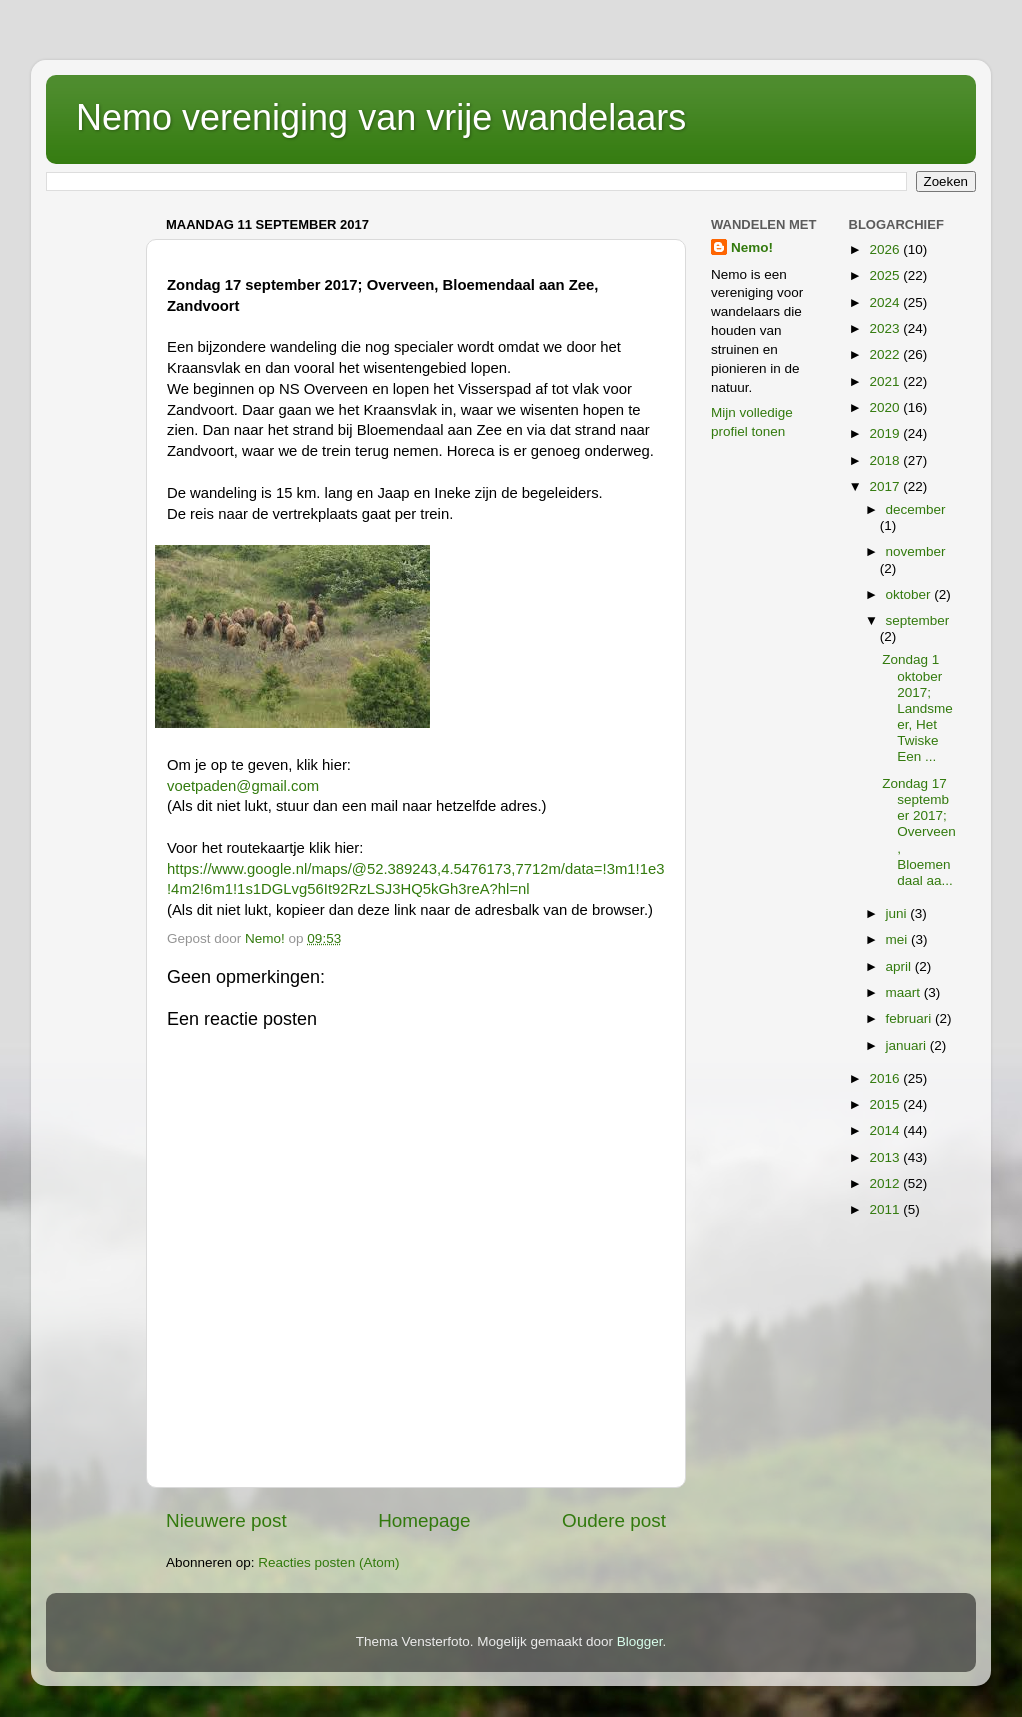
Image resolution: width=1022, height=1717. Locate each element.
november (916, 551)
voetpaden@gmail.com (243, 786)
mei (899, 939)
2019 (886, 433)
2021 (886, 381)
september (918, 620)
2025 (886, 275)
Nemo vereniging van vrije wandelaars (381, 117)
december (916, 509)
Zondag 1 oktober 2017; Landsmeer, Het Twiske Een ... (917, 708)
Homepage (424, 1520)
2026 (886, 249)
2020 (886, 407)
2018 (886, 460)
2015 (886, 1104)
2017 (886, 486)
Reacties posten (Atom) (328, 1562)
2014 (886, 1130)
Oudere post (614, 1520)
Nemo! (752, 247)
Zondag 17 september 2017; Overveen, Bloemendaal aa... (919, 832)
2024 (886, 302)
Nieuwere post (226, 1520)
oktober (910, 594)
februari (911, 1018)
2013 (886, 1157)
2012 (886, 1183)
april (900, 966)
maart (905, 992)
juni (898, 913)
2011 (886, 1209)
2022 (886, 354)
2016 (886, 1078)
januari (908, 1045)
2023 (886, 328)
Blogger (640, 1641)
